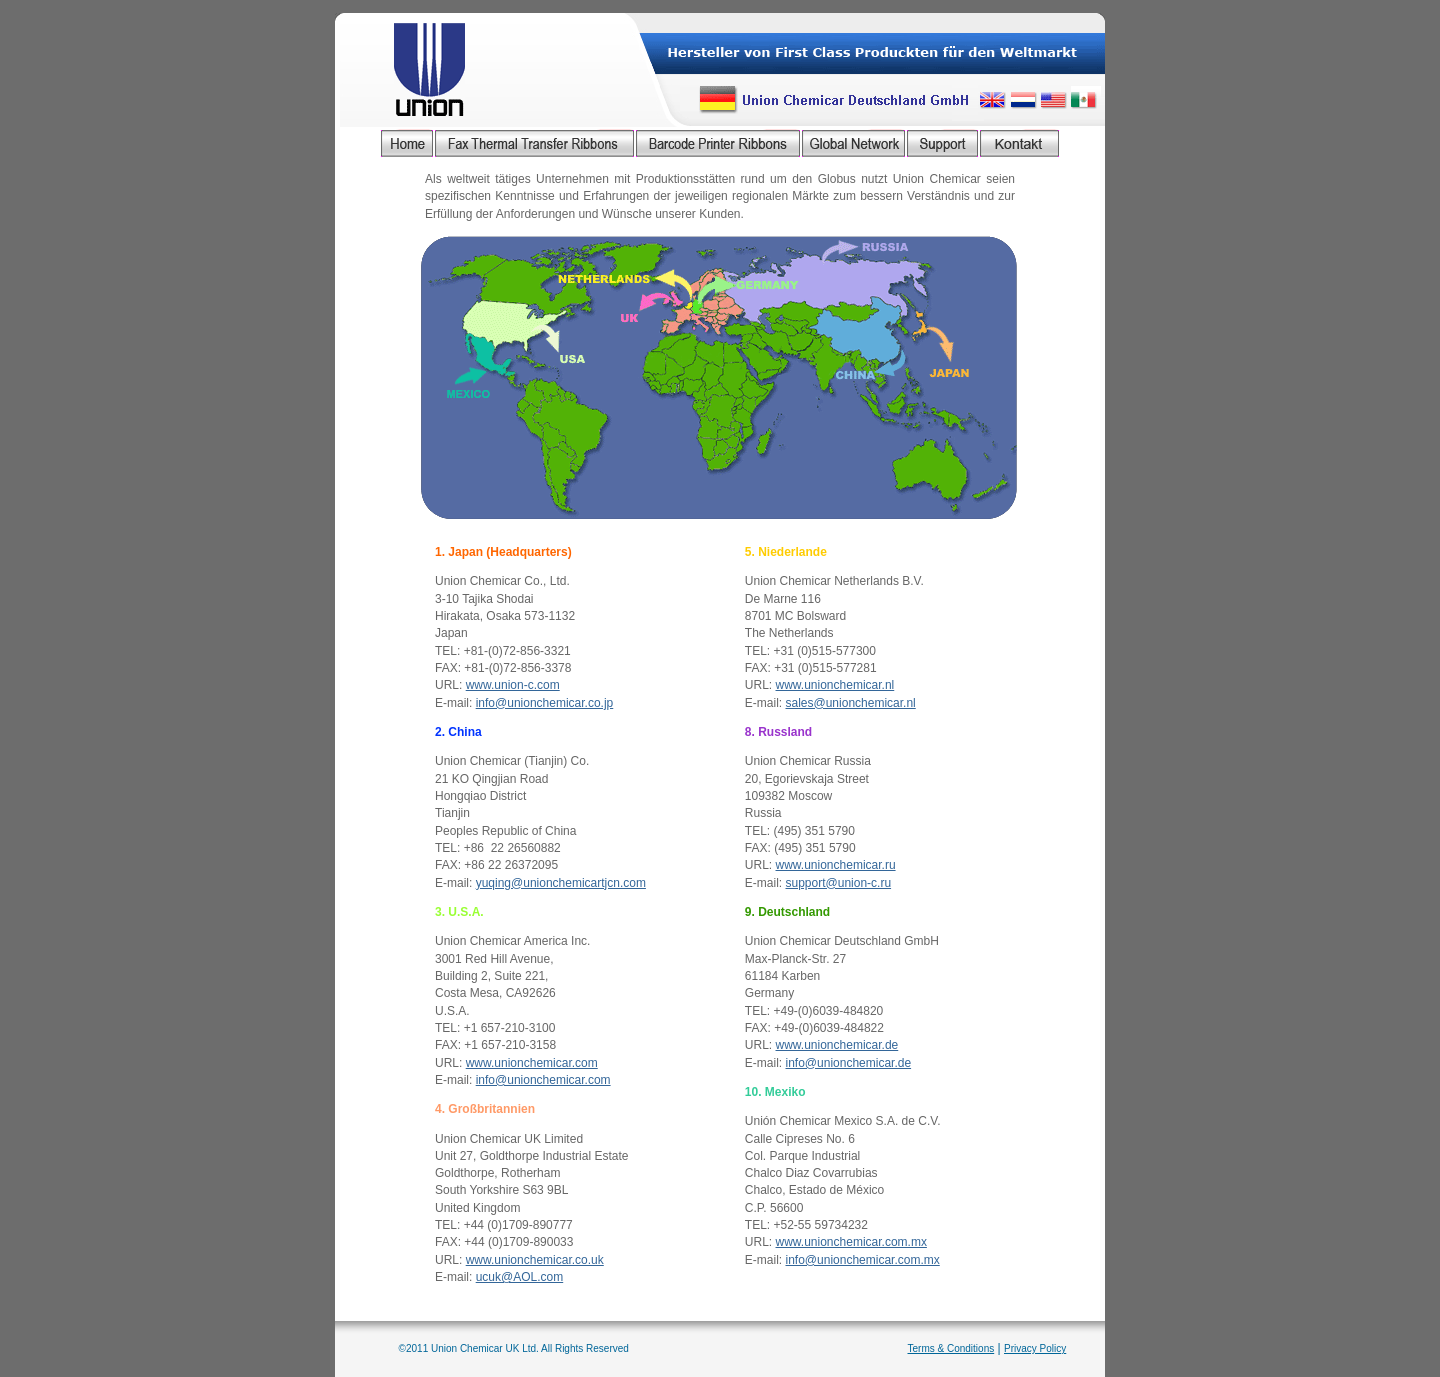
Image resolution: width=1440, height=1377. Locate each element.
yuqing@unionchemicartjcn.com (561, 883)
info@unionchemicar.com (543, 1080)
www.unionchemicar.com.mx (851, 1242)
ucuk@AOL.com (520, 1277)
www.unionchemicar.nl (835, 685)
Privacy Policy (1035, 1348)
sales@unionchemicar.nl (851, 703)
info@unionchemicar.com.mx (863, 1260)
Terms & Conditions (951, 1348)
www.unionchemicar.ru (836, 865)
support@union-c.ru (839, 883)
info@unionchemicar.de (849, 1063)
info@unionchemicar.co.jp (545, 703)
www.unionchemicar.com (532, 1063)
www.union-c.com (513, 685)
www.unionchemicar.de (837, 1045)
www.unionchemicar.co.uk (535, 1260)
